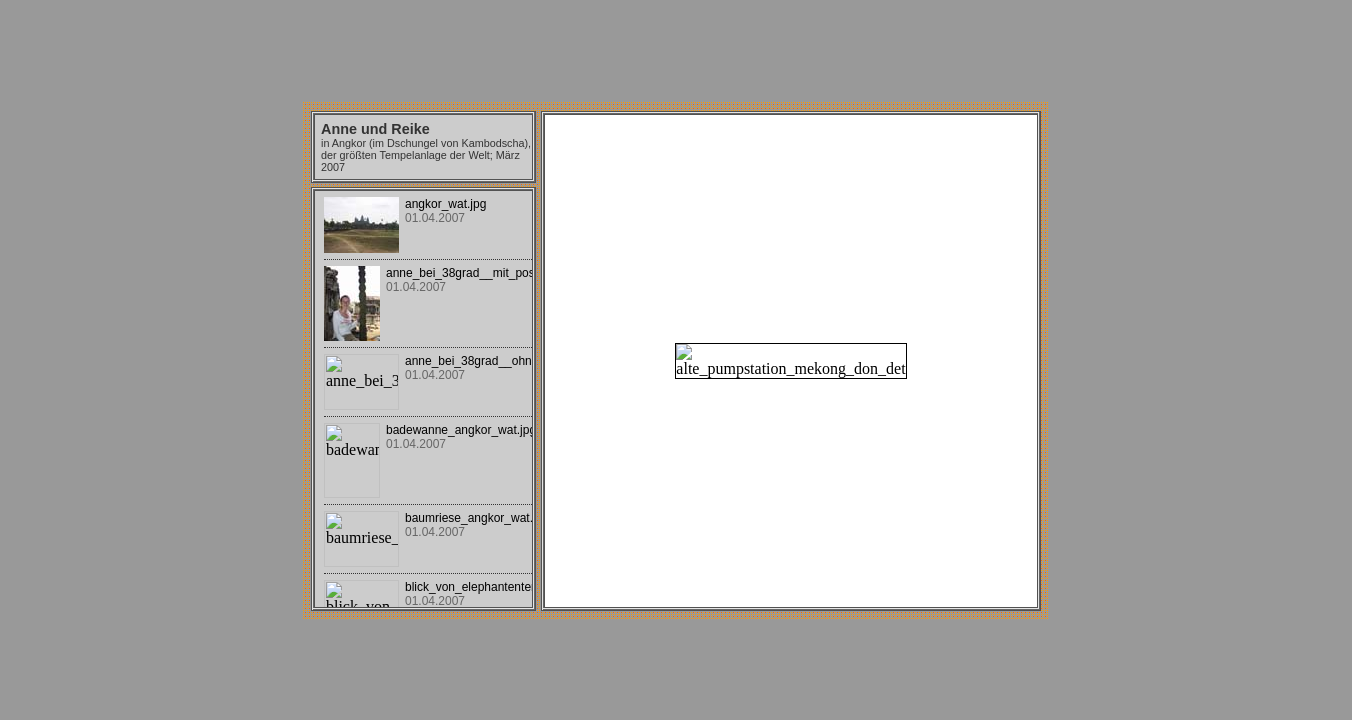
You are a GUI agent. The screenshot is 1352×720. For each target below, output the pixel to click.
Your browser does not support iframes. (423, 399)
